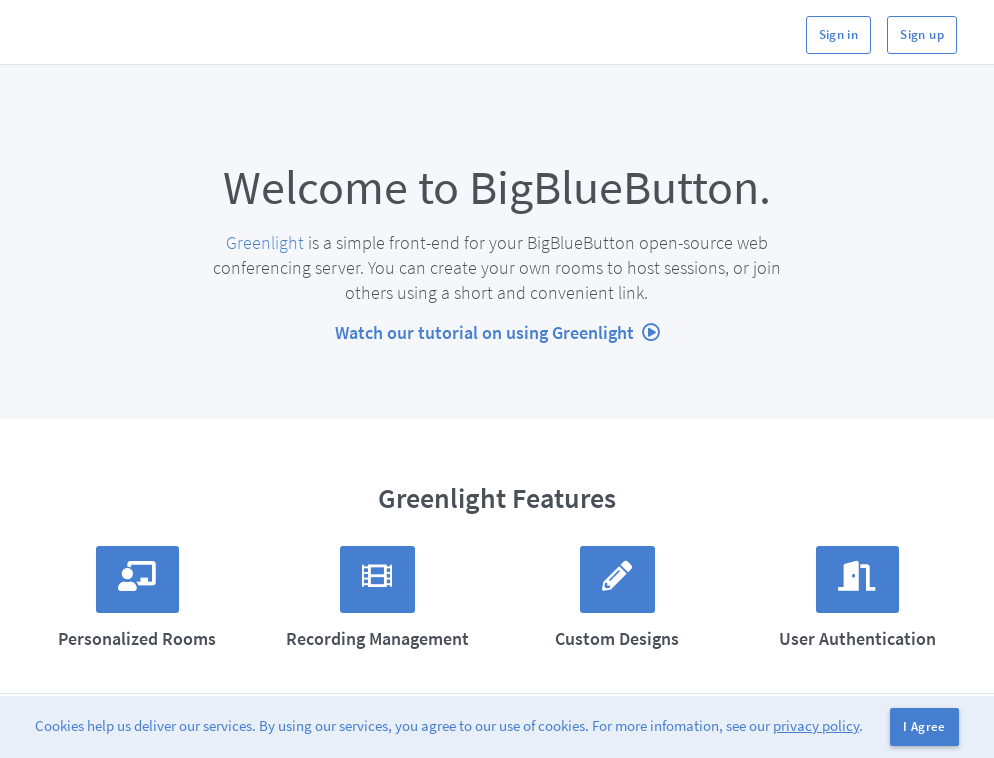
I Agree (924, 726)
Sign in (839, 34)
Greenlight (265, 242)
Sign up (922, 34)
